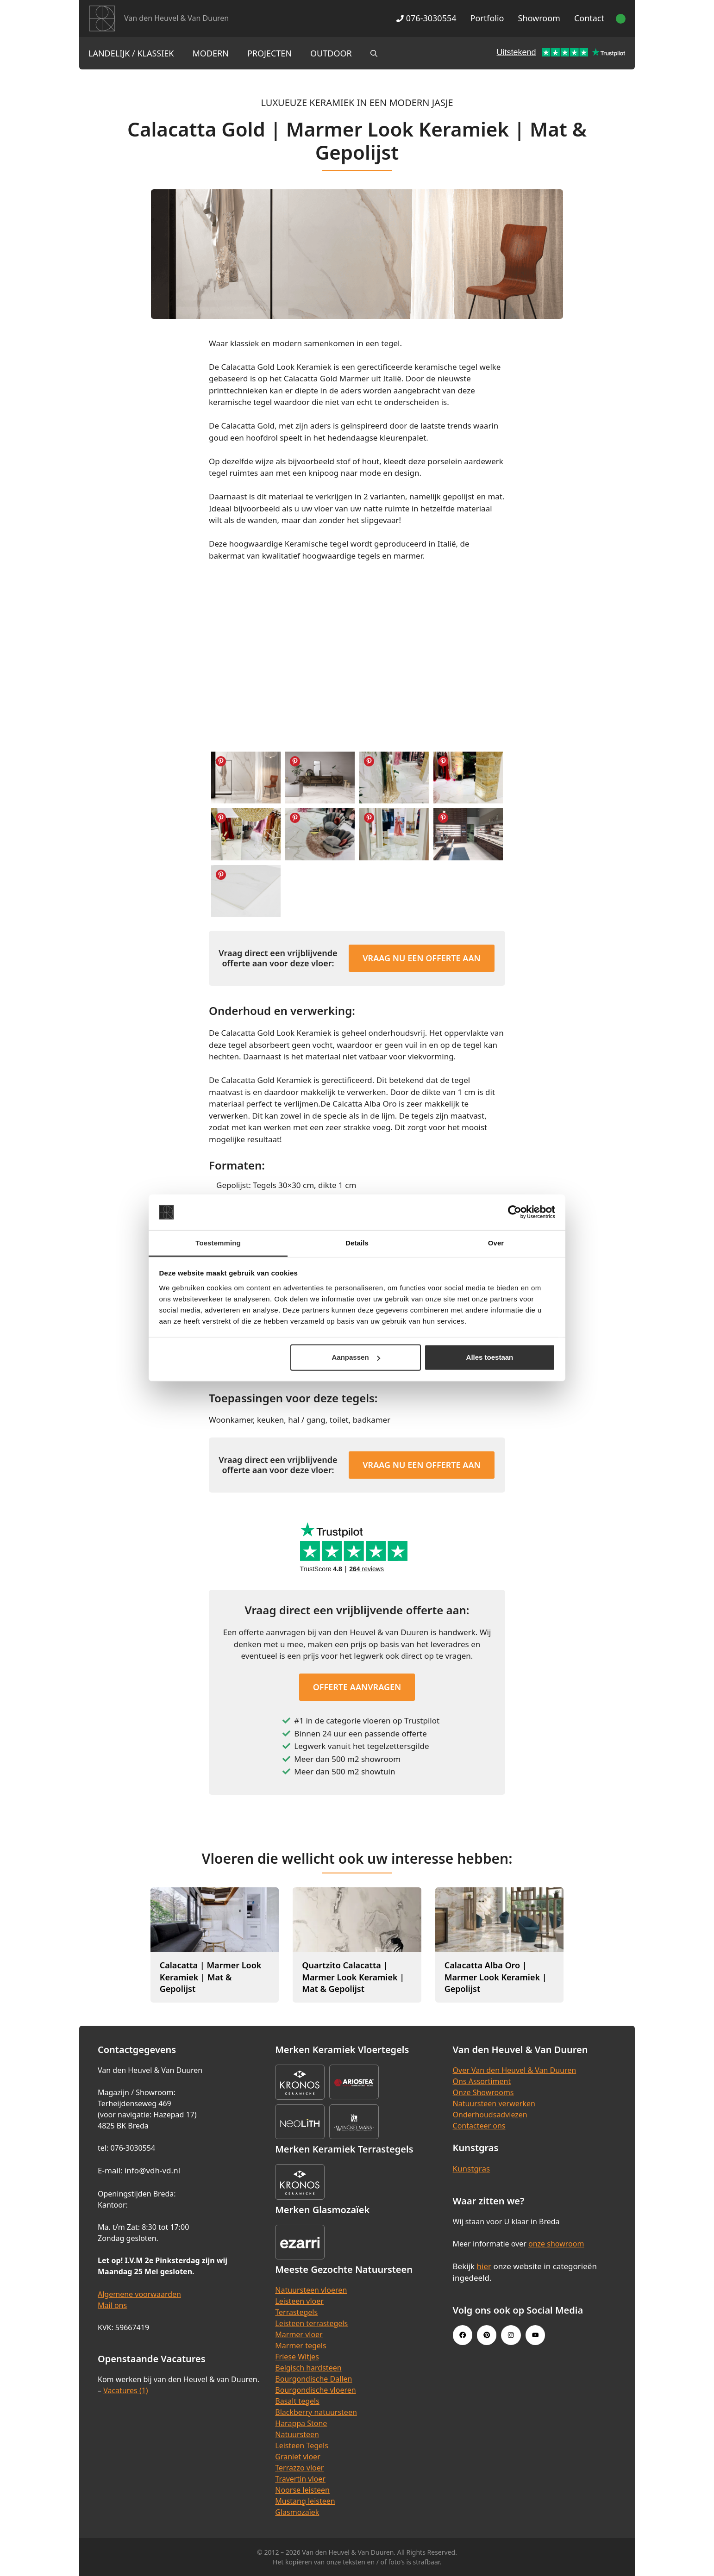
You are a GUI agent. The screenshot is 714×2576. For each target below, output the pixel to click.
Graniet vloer (297, 2457)
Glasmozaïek (297, 2512)
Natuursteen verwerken (494, 2103)
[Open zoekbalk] (374, 53)
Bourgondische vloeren (315, 2390)
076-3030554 (426, 18)
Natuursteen (297, 2434)
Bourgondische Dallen (313, 2379)
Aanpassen (356, 1357)
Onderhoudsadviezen (490, 2114)
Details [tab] (357, 1243)
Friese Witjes (297, 2357)
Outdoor (331, 53)
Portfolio (487, 18)
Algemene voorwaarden (139, 2294)
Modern (211, 53)
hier (484, 2266)
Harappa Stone (301, 2423)
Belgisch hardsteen (308, 2368)
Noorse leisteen (302, 2490)
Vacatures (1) (125, 2390)
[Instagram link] (510, 2335)
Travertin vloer (300, 2479)
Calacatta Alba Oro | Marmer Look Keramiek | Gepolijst (496, 1977)
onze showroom (556, 2244)
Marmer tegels (300, 2345)
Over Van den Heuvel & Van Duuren (514, 2070)
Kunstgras (471, 2168)
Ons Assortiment (482, 2081)
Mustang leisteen (305, 2501)
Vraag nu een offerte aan (422, 958)
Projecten (269, 53)
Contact (589, 18)
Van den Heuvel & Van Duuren (176, 18)
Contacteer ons (479, 2126)
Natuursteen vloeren (311, 2290)
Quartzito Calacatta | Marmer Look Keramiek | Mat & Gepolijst (353, 1977)
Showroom (539, 18)
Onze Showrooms (483, 2092)
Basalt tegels (297, 2401)
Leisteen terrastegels (311, 2323)
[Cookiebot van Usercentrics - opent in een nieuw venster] (514, 1212)
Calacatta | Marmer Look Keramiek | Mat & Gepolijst (211, 1977)
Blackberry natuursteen (316, 2412)
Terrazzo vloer (299, 2468)
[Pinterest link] (486, 2335)
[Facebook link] (462, 2335)
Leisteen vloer (299, 2301)
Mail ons (112, 2305)
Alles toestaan (490, 1357)
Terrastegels (296, 2312)
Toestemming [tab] (218, 1243)
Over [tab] (496, 1243)
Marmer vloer (298, 2334)
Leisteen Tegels (301, 2445)
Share (221, 761)
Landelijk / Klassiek (131, 53)
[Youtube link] (535, 2335)
